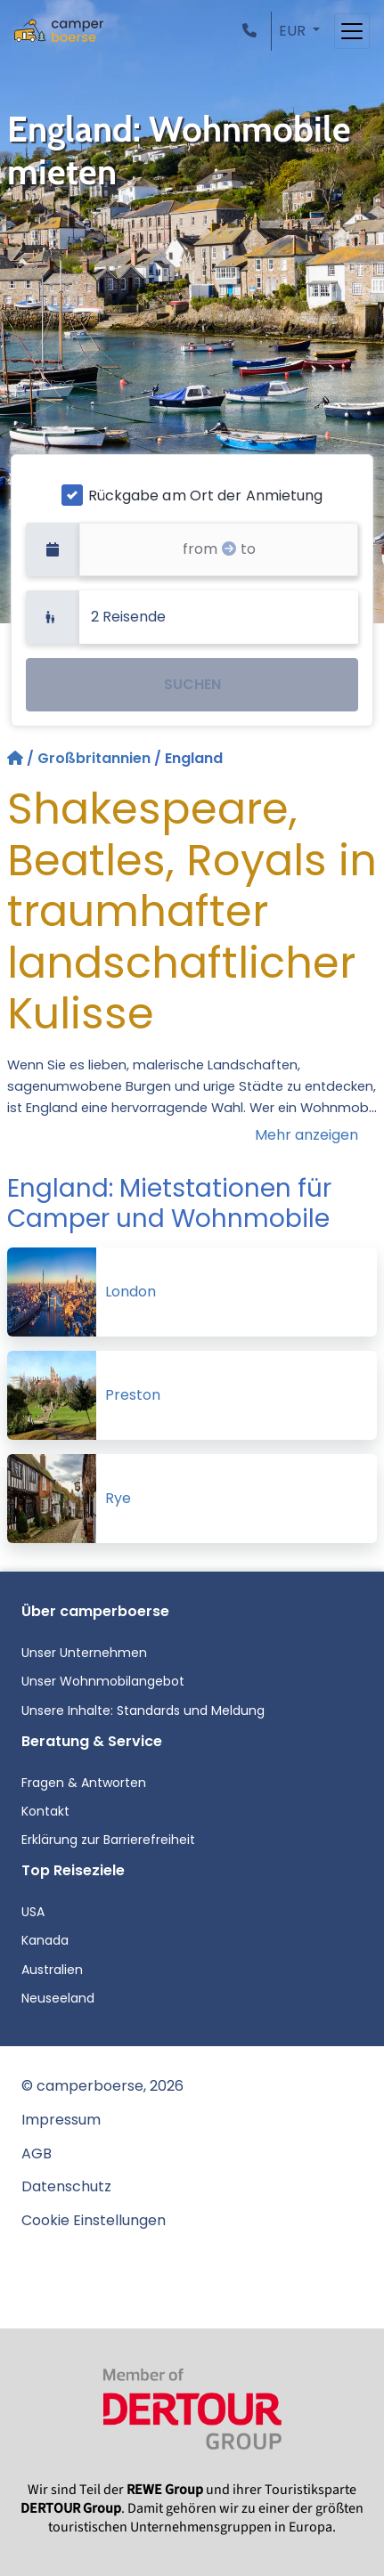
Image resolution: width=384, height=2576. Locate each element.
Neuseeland (57, 1998)
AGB (36, 2153)
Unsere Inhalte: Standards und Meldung (143, 1710)
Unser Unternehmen (84, 1653)
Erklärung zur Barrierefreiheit (108, 1840)
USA (33, 1912)
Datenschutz (66, 2186)
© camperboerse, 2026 (102, 2086)
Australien (52, 1970)
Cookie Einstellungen (93, 2220)
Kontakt (45, 1811)
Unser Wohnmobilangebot (102, 1681)
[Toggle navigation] (352, 31)
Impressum (61, 2119)
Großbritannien (94, 758)
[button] (253, 31)
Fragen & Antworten (83, 1783)
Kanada (45, 1940)
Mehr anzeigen (306, 1135)
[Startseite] (17, 758)
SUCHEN (192, 684)
